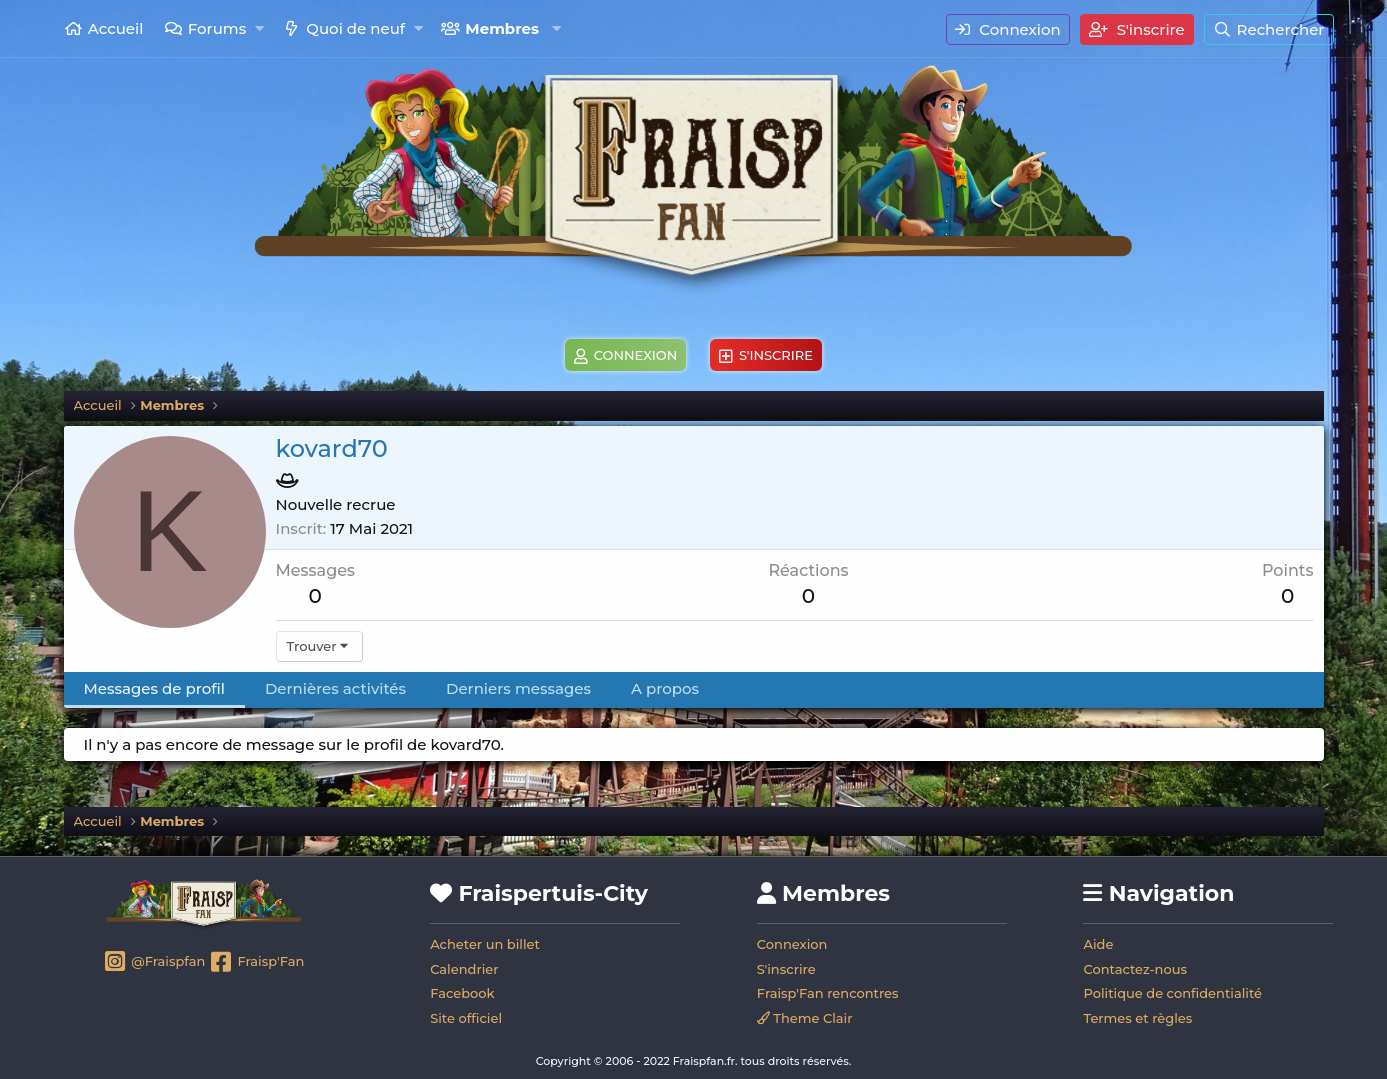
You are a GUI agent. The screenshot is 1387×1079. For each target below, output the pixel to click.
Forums (217, 28)
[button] (259, 28)
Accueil (116, 28)
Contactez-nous (1135, 969)
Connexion (792, 944)
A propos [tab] (665, 688)
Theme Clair (805, 1018)
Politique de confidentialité (1172, 993)
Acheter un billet (485, 944)
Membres (502, 28)
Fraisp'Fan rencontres (828, 993)
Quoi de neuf (355, 28)
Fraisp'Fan (256, 963)
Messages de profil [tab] (154, 688)
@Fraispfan (154, 963)
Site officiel (466, 1018)
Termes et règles (1137, 1018)
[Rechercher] (1268, 29)
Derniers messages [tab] (518, 688)
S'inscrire (786, 969)
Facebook (462, 993)
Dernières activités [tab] (335, 688)
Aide (1098, 944)
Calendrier (464, 969)
